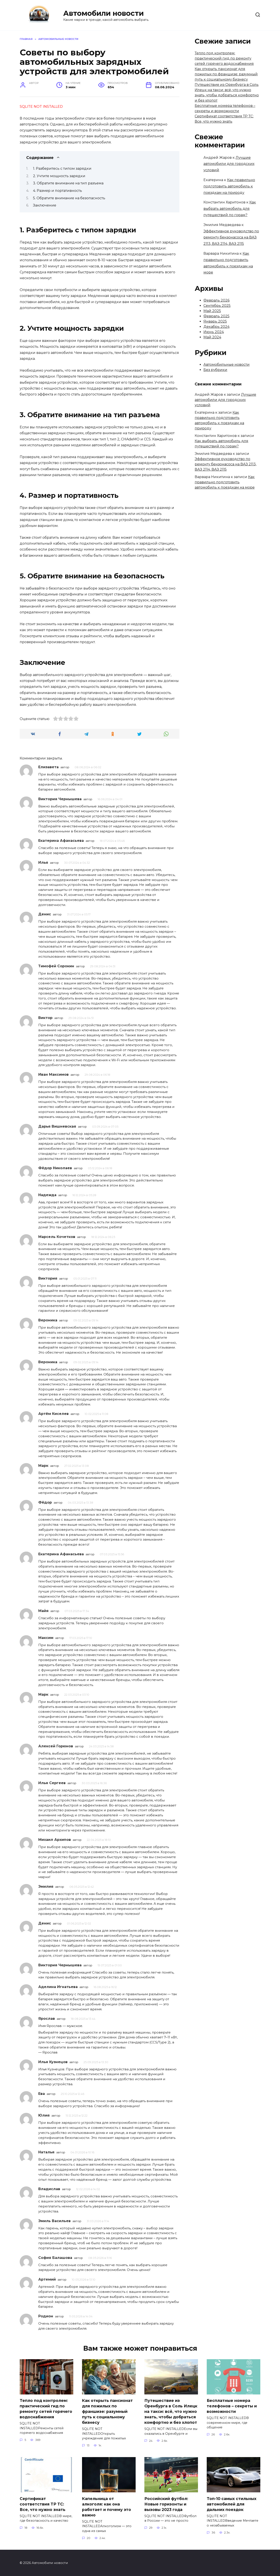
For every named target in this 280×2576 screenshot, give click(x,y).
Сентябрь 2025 (217, 306)
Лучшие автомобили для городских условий (228, 163)
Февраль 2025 (216, 316)
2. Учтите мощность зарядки (59, 176)
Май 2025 (212, 311)
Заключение (44, 205)
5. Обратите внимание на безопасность (69, 198)
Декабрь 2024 (216, 327)
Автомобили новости (103, 13)
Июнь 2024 (213, 332)
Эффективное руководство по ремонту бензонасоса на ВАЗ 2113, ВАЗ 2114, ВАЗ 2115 (231, 237)
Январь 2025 (215, 321)
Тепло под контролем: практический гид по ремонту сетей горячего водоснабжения (224, 58)
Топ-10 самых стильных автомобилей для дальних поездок (231, 2503)
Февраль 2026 (216, 300)
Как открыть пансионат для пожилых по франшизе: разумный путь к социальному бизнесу (226, 74)
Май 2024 (212, 337)
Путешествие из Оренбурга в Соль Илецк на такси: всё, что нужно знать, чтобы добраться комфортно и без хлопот (170, 2411)
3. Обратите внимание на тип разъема (68, 183)
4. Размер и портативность (57, 191)
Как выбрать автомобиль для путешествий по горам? (229, 208)
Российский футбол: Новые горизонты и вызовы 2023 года (166, 2503)
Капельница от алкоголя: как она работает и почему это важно (106, 2506)
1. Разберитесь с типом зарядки (62, 168)
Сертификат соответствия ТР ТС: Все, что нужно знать (42, 2503)
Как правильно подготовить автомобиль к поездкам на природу (229, 186)
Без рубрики (215, 370)
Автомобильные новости (226, 364)
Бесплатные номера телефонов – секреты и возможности (232, 2406)
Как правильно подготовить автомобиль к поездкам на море (225, 482)
